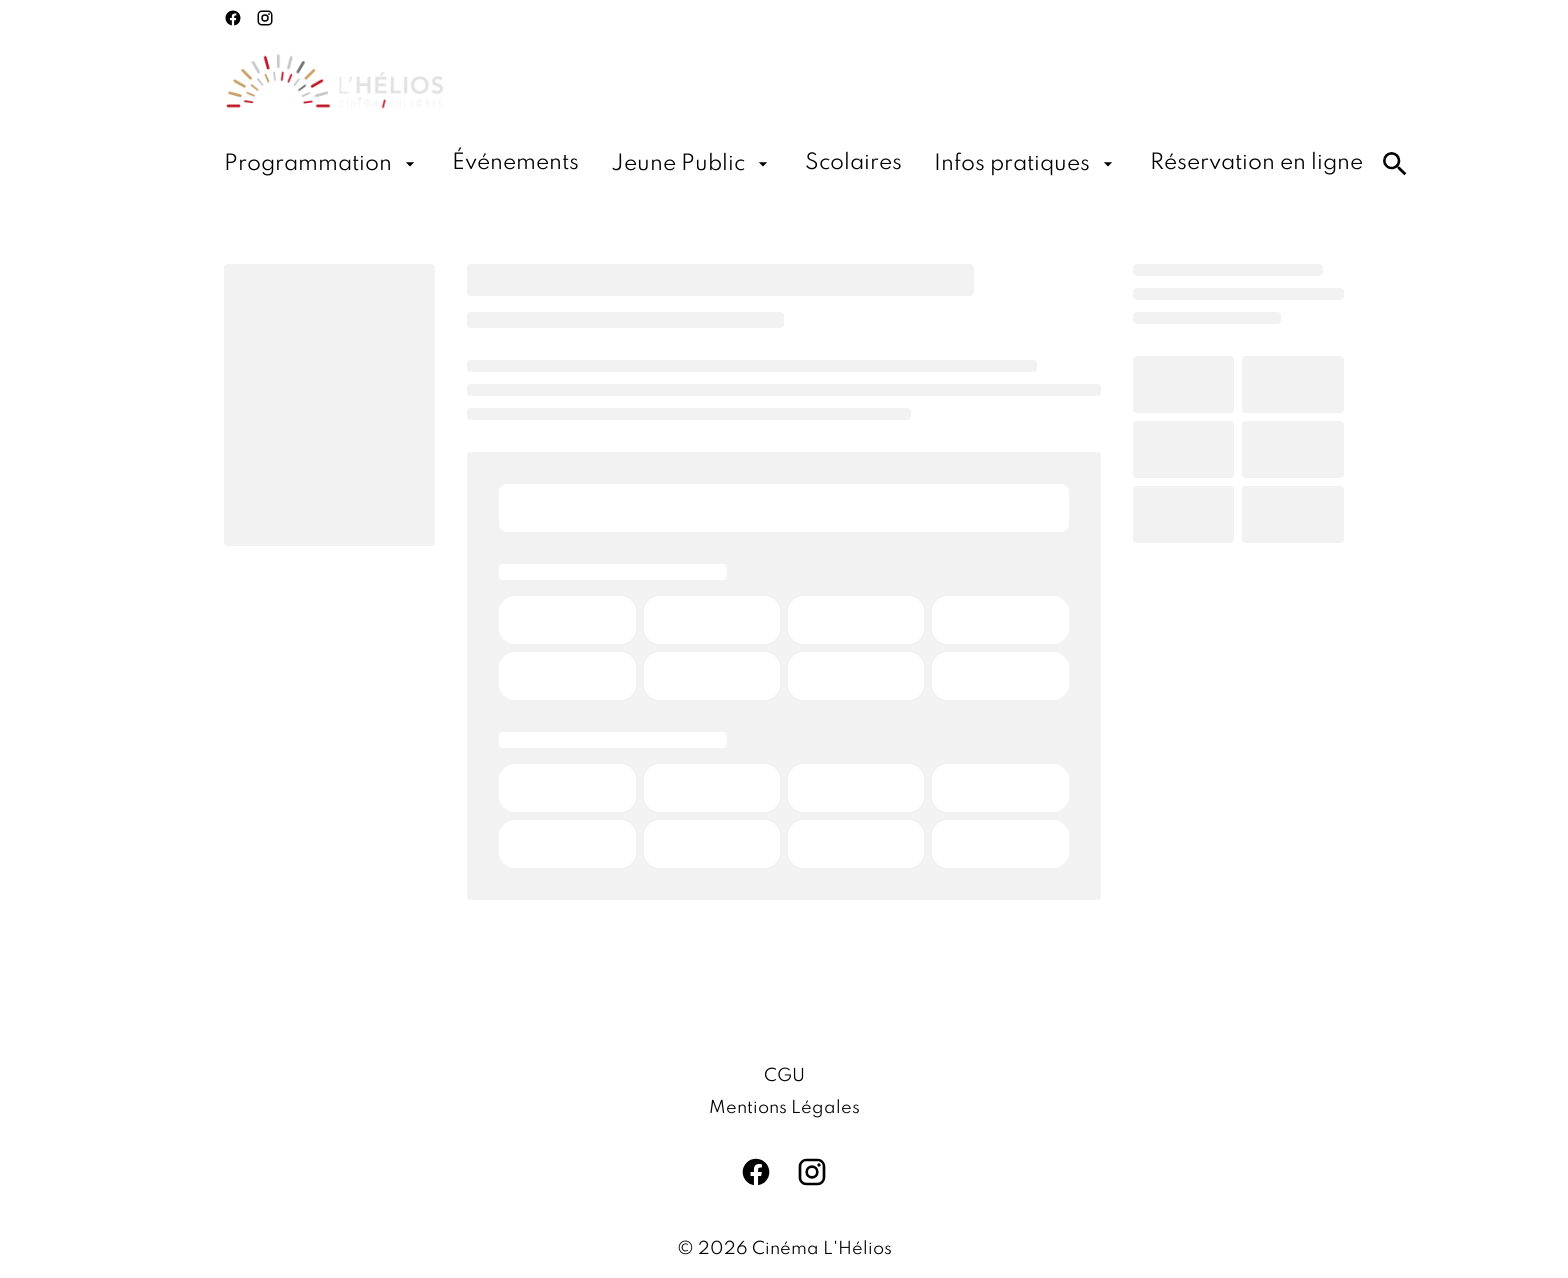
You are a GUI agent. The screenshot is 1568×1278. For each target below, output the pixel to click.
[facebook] (233, 18)
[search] (1395, 164)
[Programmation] (322, 164)
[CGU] (784, 1076)
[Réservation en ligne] (1256, 164)
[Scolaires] (853, 164)
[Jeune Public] (692, 164)
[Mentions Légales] (784, 1108)
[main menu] (793, 164)
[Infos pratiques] (1026, 164)
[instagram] (265, 18)
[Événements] (515, 164)
